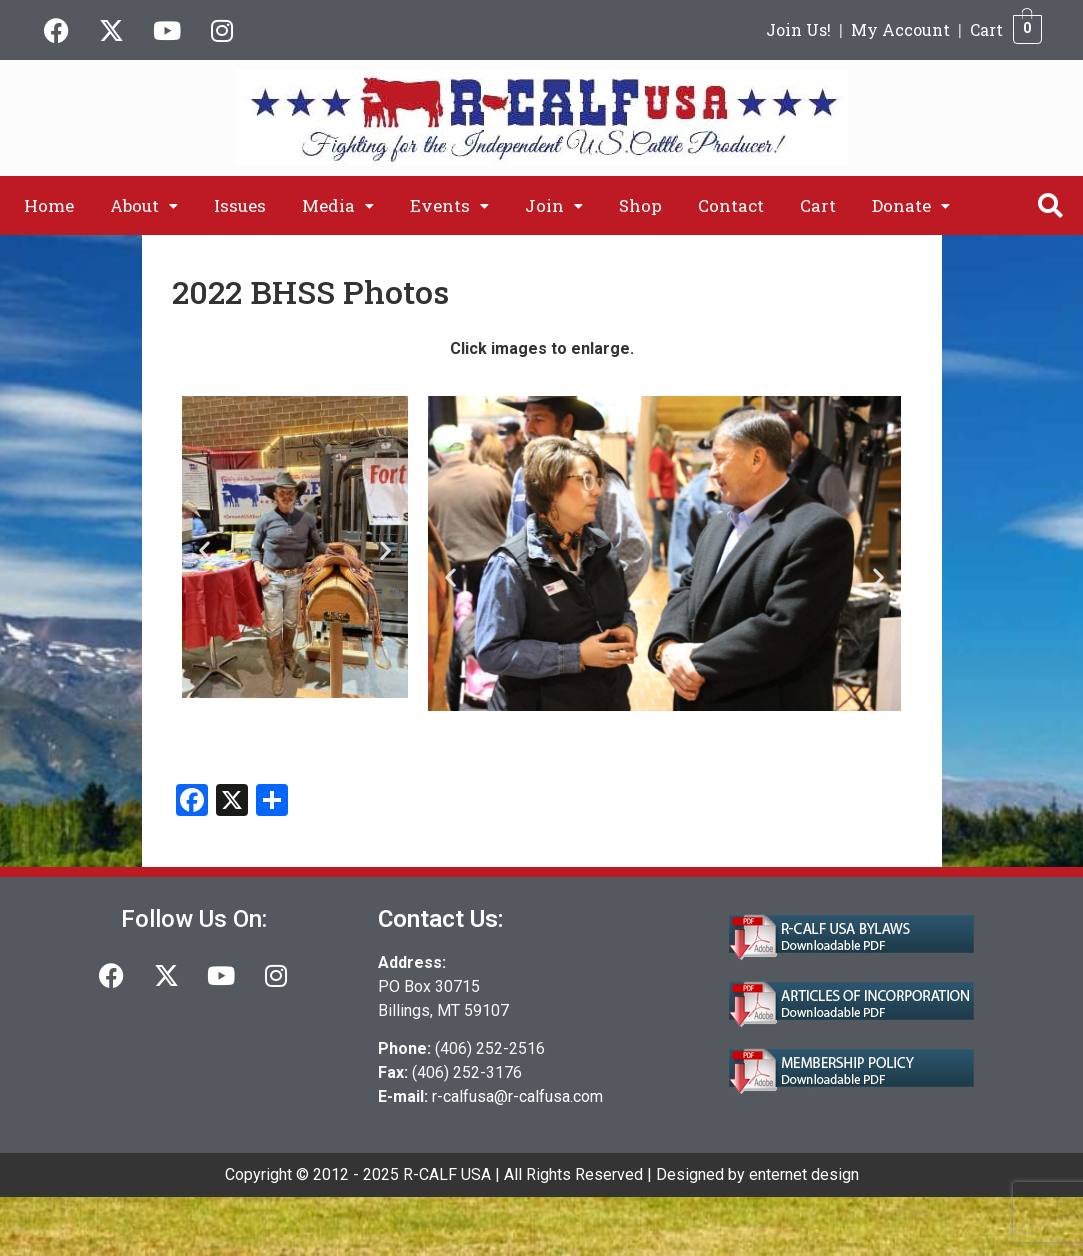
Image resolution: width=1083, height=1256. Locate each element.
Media (338, 205)
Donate (911, 205)
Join (554, 205)
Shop (640, 205)
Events (449, 205)
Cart (986, 29)
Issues (240, 205)
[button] (144, 205)
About (144, 205)
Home (49, 205)
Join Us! (798, 29)
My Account (900, 29)
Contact (731, 205)
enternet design (804, 1174)
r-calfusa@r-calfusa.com (517, 1096)
